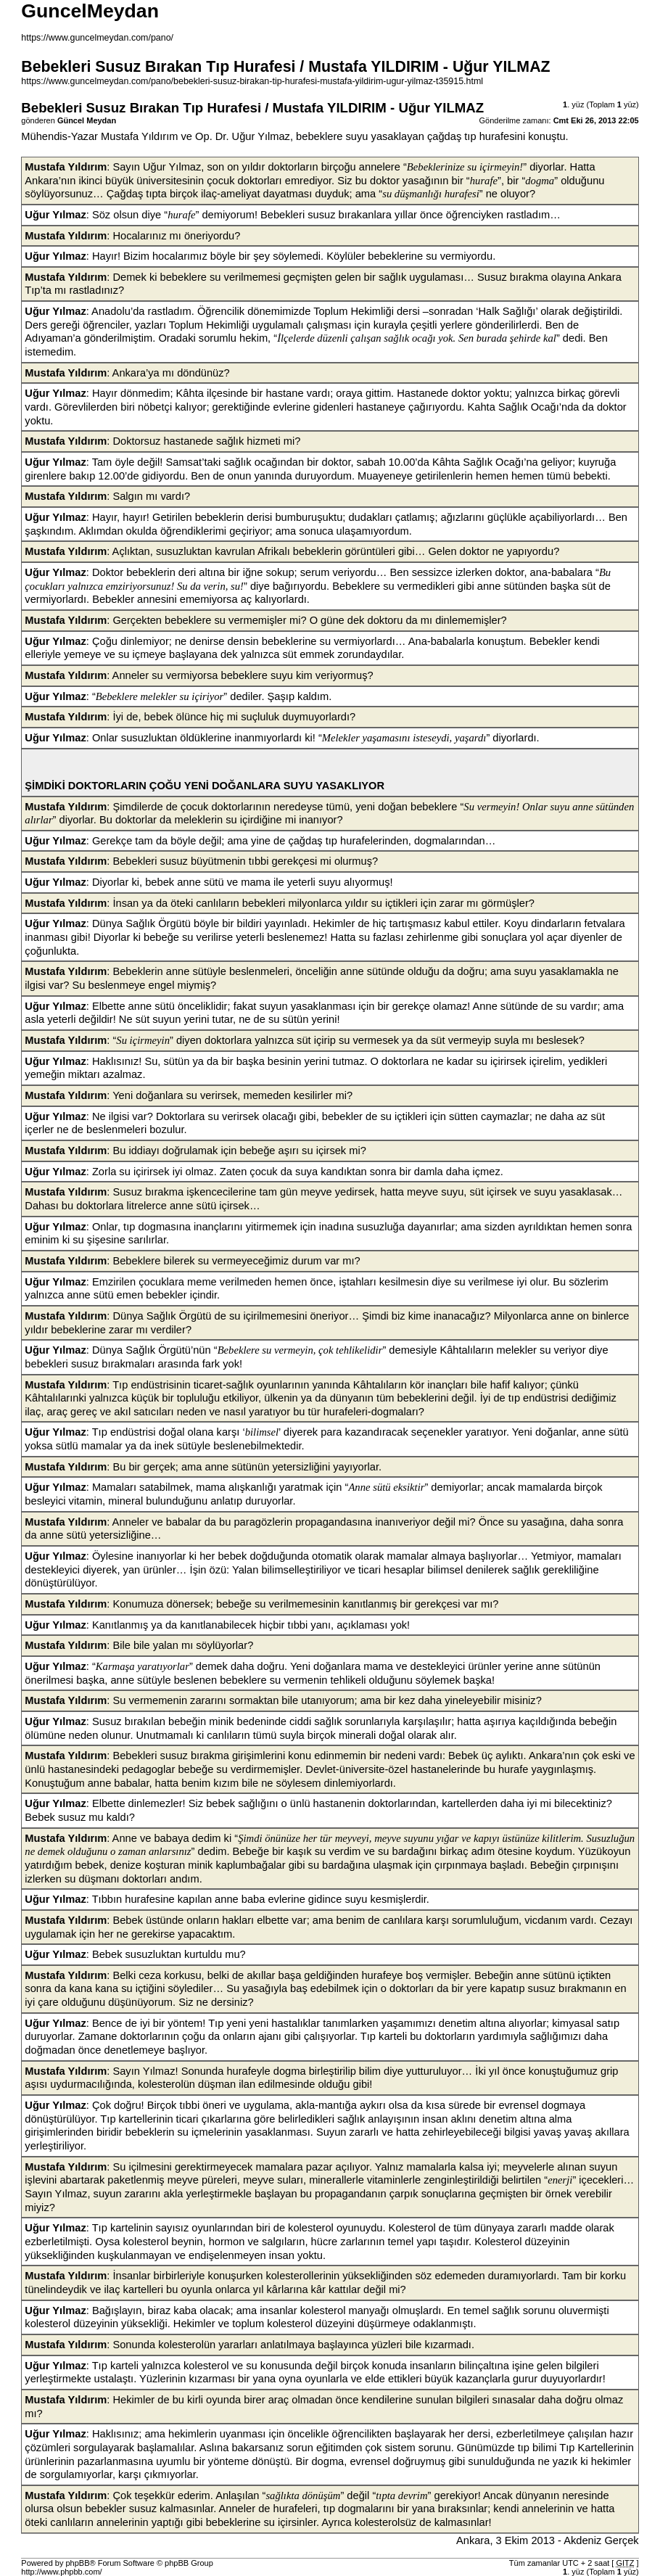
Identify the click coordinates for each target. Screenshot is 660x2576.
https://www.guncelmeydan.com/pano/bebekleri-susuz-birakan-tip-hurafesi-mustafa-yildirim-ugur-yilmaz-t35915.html (252, 81)
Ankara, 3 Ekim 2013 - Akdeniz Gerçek (547, 2540)
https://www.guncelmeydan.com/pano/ (97, 38)
